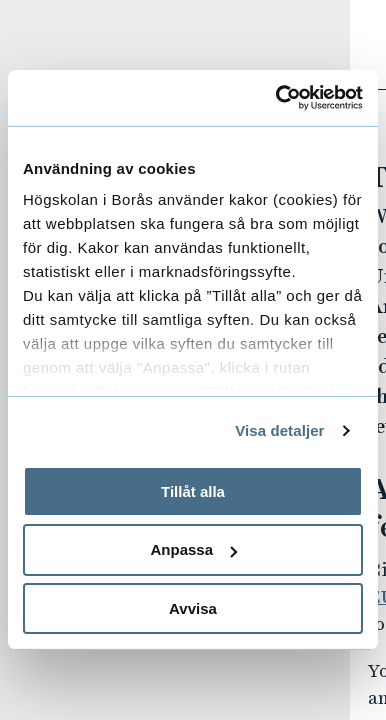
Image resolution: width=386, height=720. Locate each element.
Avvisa (193, 608)
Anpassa (193, 549)
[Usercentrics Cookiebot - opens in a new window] (277, 98)
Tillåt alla (193, 490)
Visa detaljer (279, 430)
